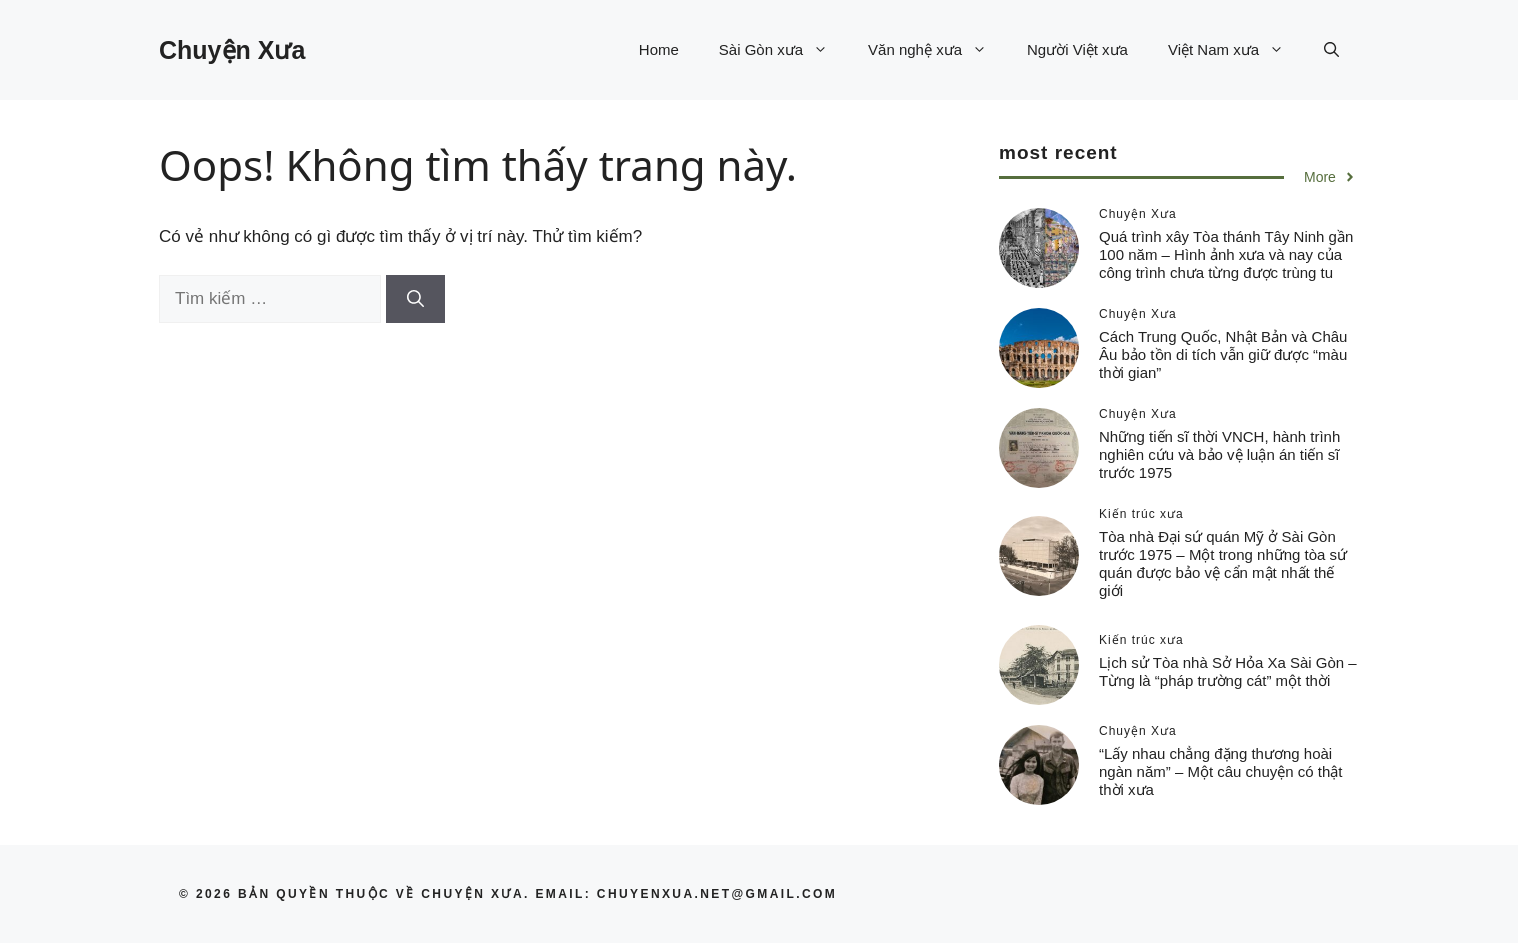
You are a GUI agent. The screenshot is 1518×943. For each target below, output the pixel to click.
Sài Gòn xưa (783, 50)
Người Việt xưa (1077, 49)
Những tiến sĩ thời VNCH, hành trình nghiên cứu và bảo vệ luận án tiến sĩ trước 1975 (1219, 454)
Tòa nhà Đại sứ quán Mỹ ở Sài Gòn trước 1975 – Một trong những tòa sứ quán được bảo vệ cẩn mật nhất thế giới (1223, 563)
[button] (1331, 50)
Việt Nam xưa (1236, 50)
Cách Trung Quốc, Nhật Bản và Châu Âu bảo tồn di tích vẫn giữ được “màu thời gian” (1223, 354)
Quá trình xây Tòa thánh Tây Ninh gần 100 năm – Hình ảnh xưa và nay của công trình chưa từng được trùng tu (1226, 254)
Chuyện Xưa (232, 50)
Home (659, 49)
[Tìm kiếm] (415, 299)
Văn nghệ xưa (937, 50)
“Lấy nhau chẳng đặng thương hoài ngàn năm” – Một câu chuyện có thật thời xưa (1220, 771)
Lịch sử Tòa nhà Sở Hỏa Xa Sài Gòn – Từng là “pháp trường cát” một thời (1228, 671)
